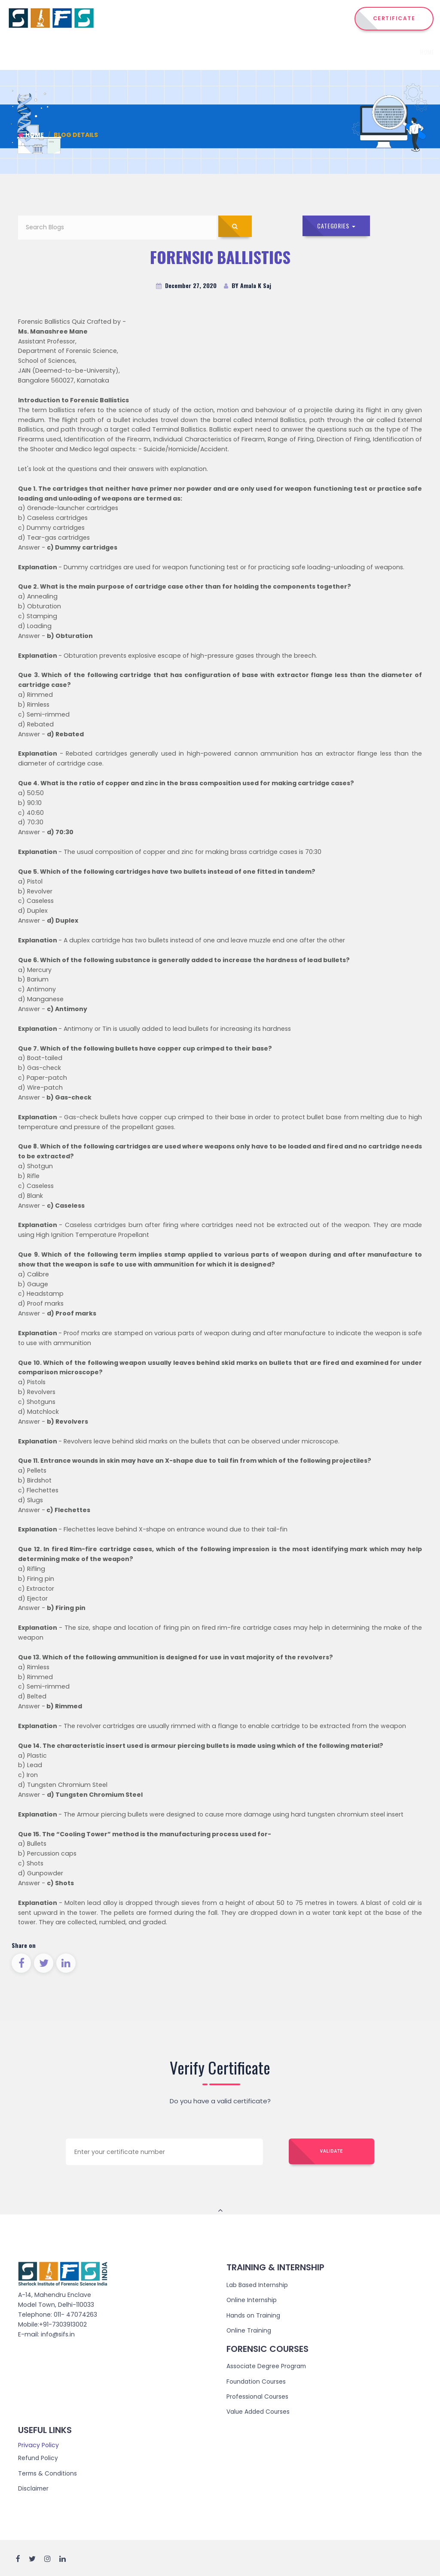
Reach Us (409, 51)
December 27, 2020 (186, 285)
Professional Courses (257, 2395)
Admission (346, 51)
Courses (226, 51)
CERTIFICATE (394, 18)
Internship (267, 51)
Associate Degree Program (267, 2365)
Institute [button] (186, 51)
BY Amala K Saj (247, 285)
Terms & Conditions (48, 2471)
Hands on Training (254, 2315)
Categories (337, 225)
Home (154, 51)
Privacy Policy (38, 2443)
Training (308, 51)
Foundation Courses (256, 2380)
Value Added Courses (259, 2410)
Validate (331, 2151)
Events (379, 51)
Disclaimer (34, 2486)
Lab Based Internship (258, 2285)
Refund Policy (38, 2456)
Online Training (249, 2330)
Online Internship (252, 2300)
